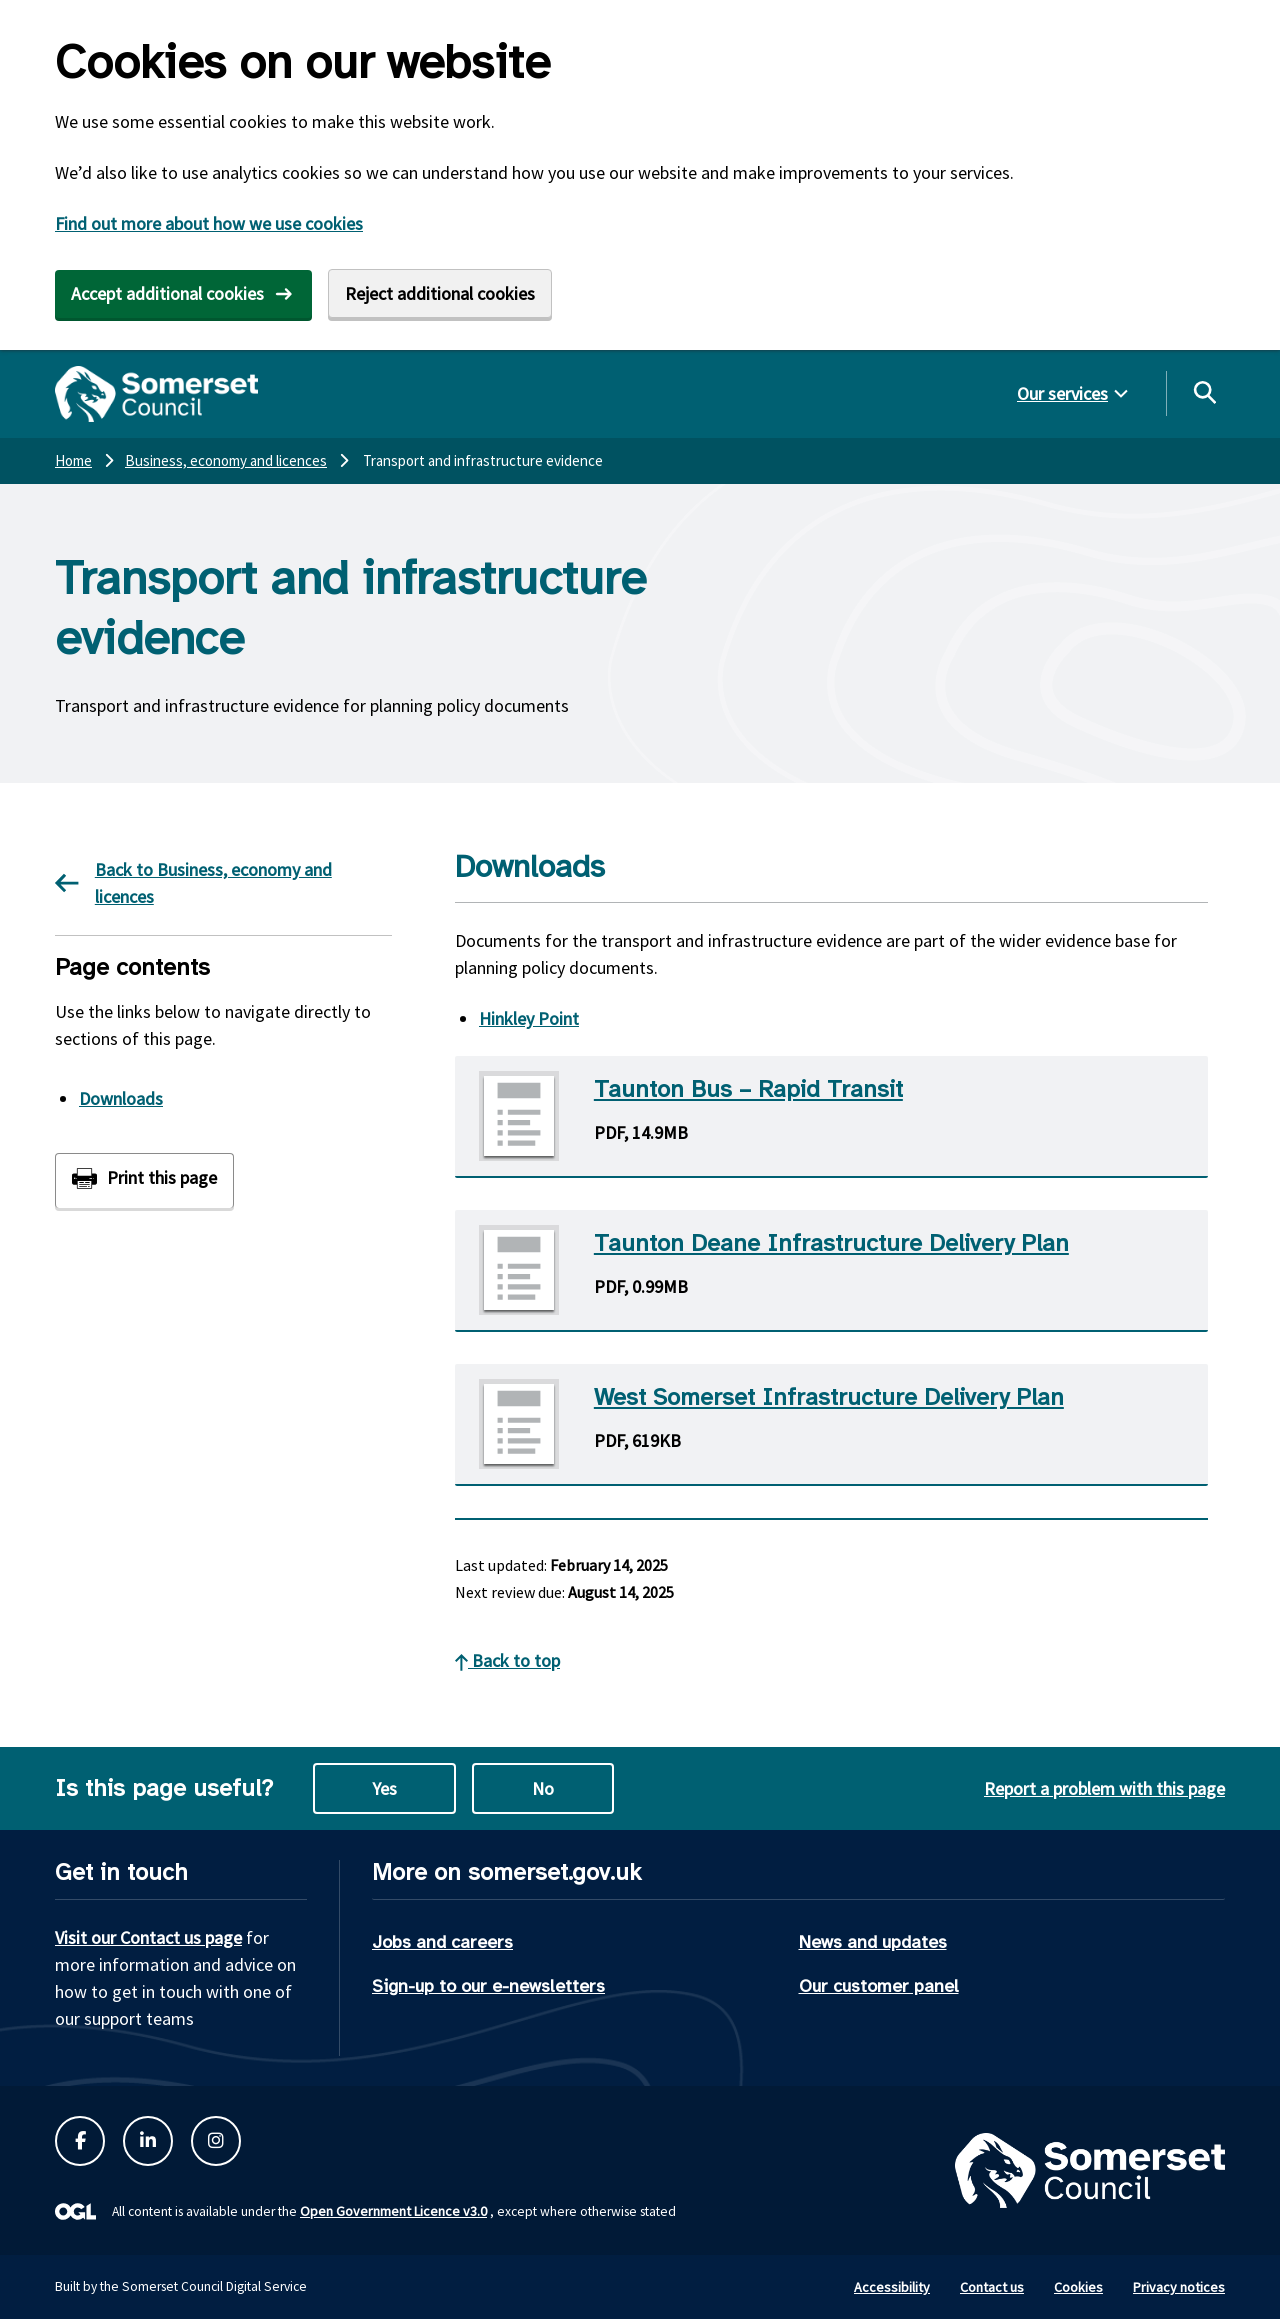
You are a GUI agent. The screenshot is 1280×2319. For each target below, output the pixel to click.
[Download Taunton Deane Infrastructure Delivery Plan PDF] (831, 1271)
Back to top (507, 1660)
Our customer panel (879, 1986)
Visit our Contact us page (148, 1937)
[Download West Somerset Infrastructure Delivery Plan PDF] (831, 1425)
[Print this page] (144, 1180)
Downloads (121, 1098)
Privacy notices (1179, 2287)
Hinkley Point (529, 1018)
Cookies (1078, 2287)
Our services (1062, 393)
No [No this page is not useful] (543, 1788)
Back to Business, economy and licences (193, 883)
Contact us (992, 2287)
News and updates (873, 1942)
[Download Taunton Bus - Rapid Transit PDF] (831, 1117)
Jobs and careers (442, 1942)
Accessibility (892, 2287)
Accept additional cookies (167, 293)
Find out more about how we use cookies (209, 223)
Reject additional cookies (440, 293)
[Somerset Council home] (156, 394)
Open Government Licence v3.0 (393, 2211)
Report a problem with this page (1104, 1788)
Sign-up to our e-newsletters (488, 1986)
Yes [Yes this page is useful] (384, 1788)
